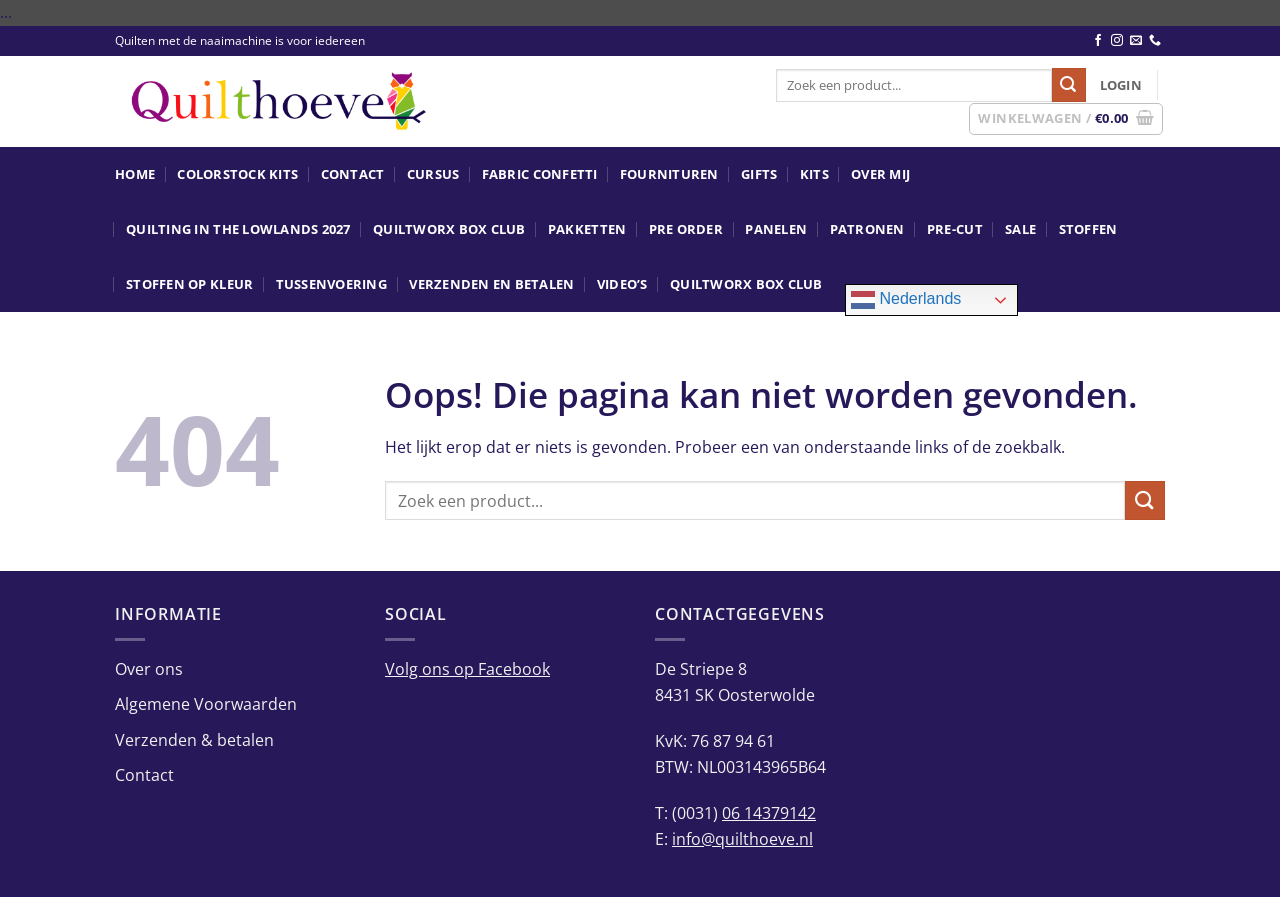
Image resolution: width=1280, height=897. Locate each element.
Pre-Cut (955, 229)
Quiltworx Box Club (449, 229)
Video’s (622, 284)
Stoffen (1088, 229)
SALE (1020, 229)
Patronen (867, 229)
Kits (814, 174)
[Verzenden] (1069, 85)
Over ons (149, 669)
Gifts (759, 174)
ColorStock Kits (237, 174)
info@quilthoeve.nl (742, 839)
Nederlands (906, 300)
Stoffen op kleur (189, 284)
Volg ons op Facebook (467, 669)
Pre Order (686, 229)
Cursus (433, 174)
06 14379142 (769, 813)
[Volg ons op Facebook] (1098, 41)
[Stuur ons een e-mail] (1136, 41)
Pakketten (587, 229)
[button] (1121, 85)
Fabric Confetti (540, 174)
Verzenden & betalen (194, 740)
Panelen (776, 229)
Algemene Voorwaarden (206, 704)
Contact (353, 174)
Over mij (880, 174)
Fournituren (669, 174)
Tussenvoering (331, 284)
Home (135, 174)
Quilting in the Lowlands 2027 (238, 229)
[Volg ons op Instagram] (1117, 41)
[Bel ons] (1155, 41)
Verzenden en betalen (491, 284)
